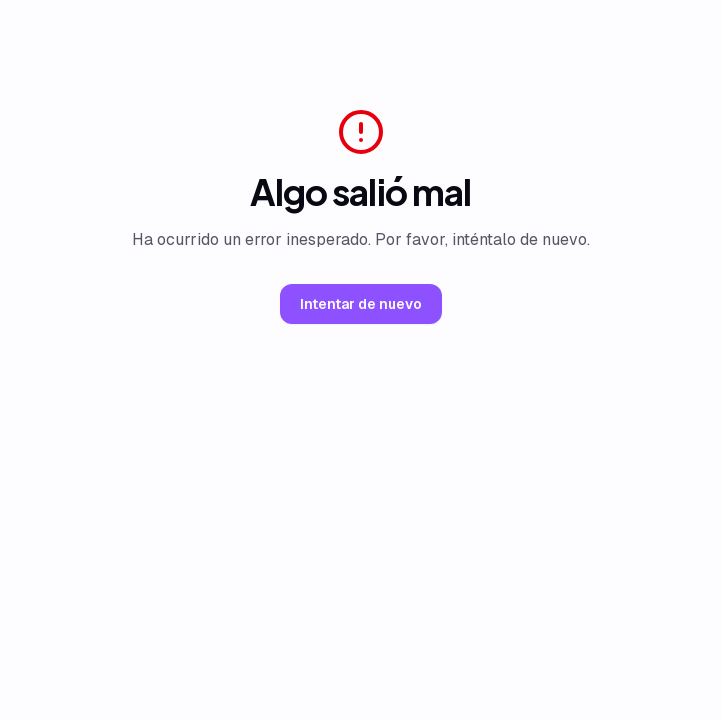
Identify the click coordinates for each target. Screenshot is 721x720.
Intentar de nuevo (361, 304)
